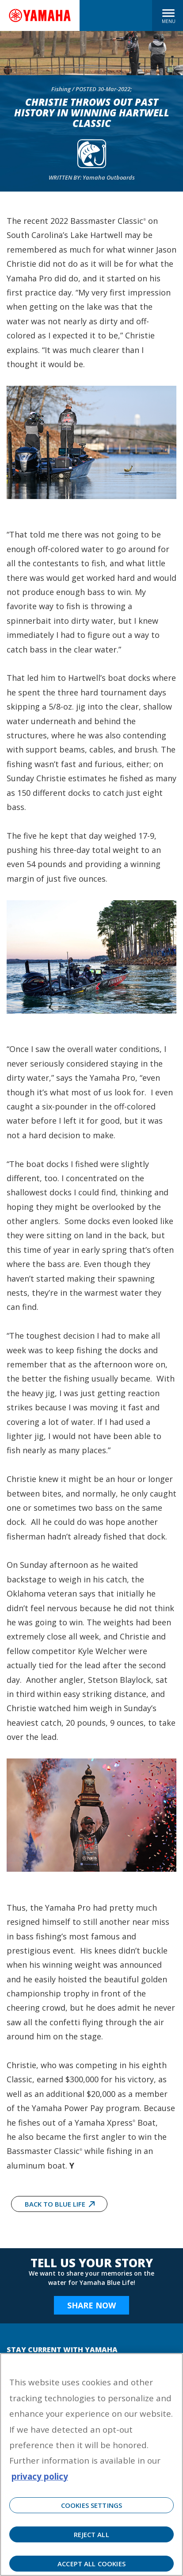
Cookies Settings (91, 2505)
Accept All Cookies (91, 2563)
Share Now (91, 2305)
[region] (91, 2464)
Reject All (91, 2534)
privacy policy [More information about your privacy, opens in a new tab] (39, 2476)
